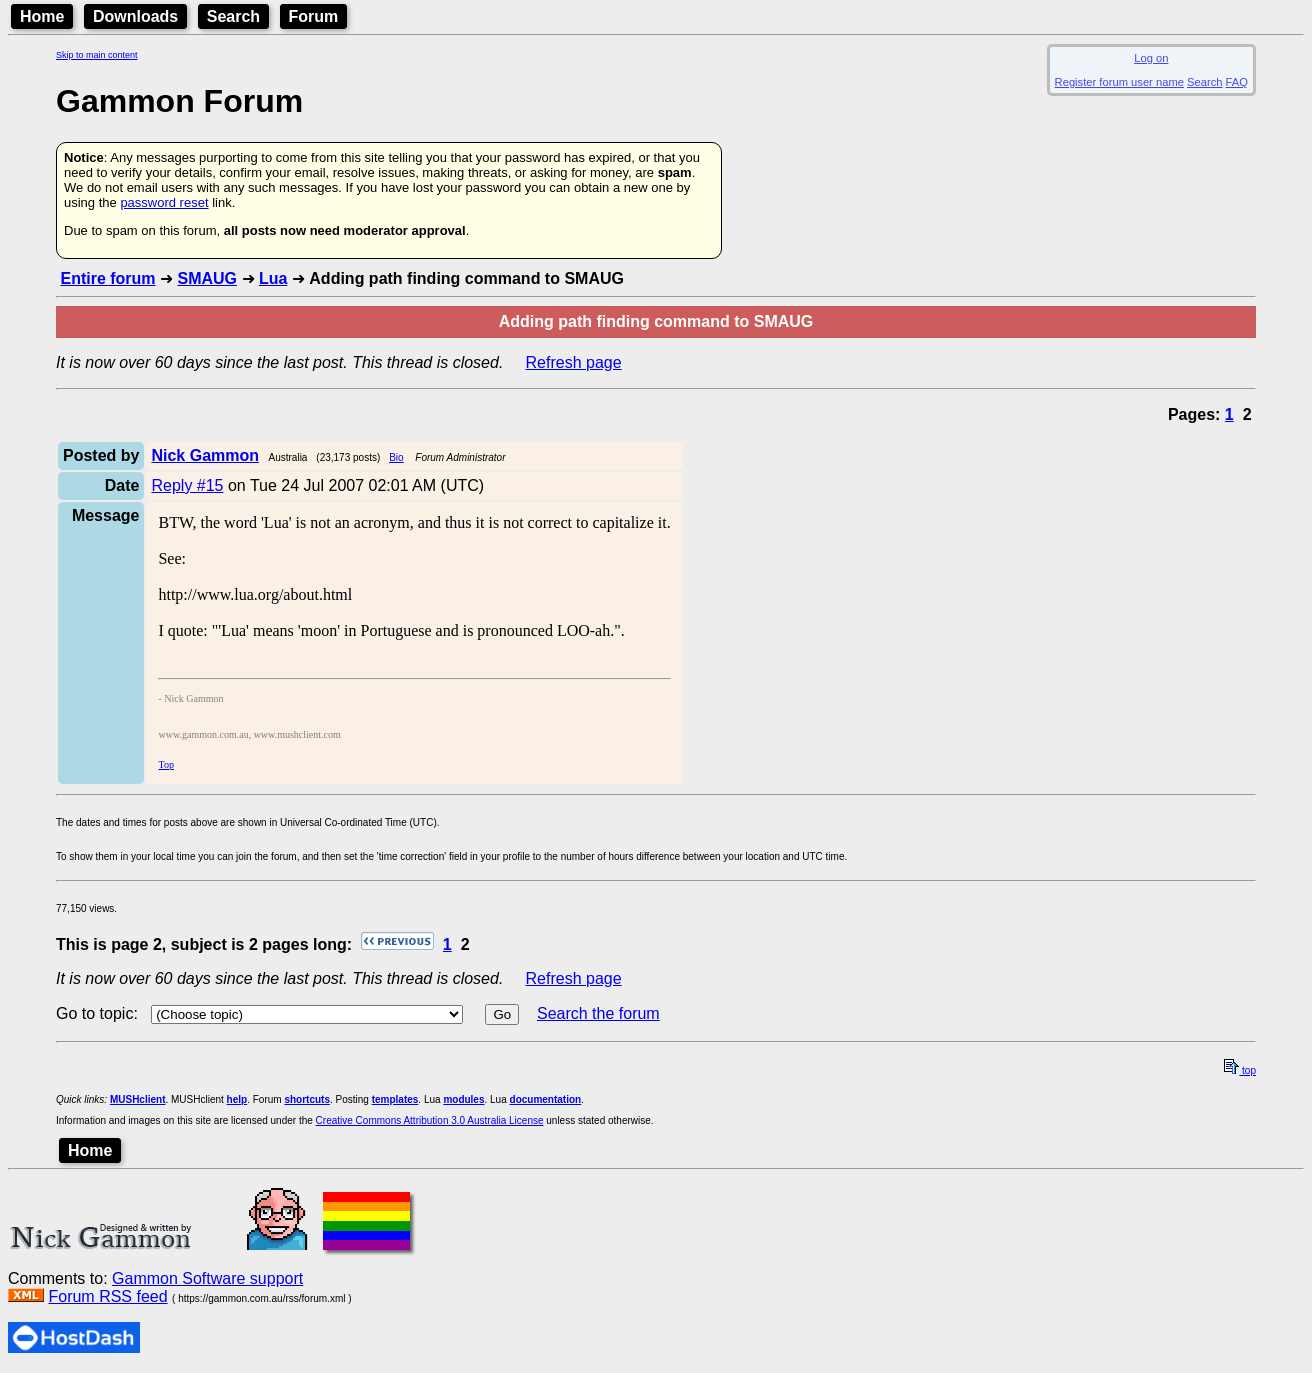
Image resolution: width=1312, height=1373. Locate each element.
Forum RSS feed (107, 1296)
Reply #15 (187, 485)
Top (165, 764)
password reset (164, 202)
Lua (273, 278)
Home (42, 16)
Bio (396, 457)
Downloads (135, 16)
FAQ (1237, 82)
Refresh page (574, 362)
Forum (314, 16)
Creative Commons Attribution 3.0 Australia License (430, 1120)
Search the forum (598, 1013)
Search (233, 16)
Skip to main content (97, 55)
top (1240, 1070)
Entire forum (107, 278)
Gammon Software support (207, 1278)
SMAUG (207, 278)
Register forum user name (1119, 82)
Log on (1151, 58)
